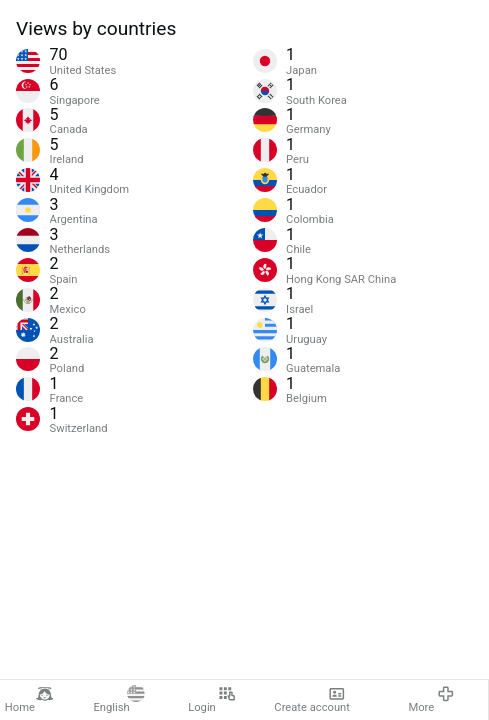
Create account (312, 700)
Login (211, 700)
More (431, 700)
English (118, 700)
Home (29, 700)
